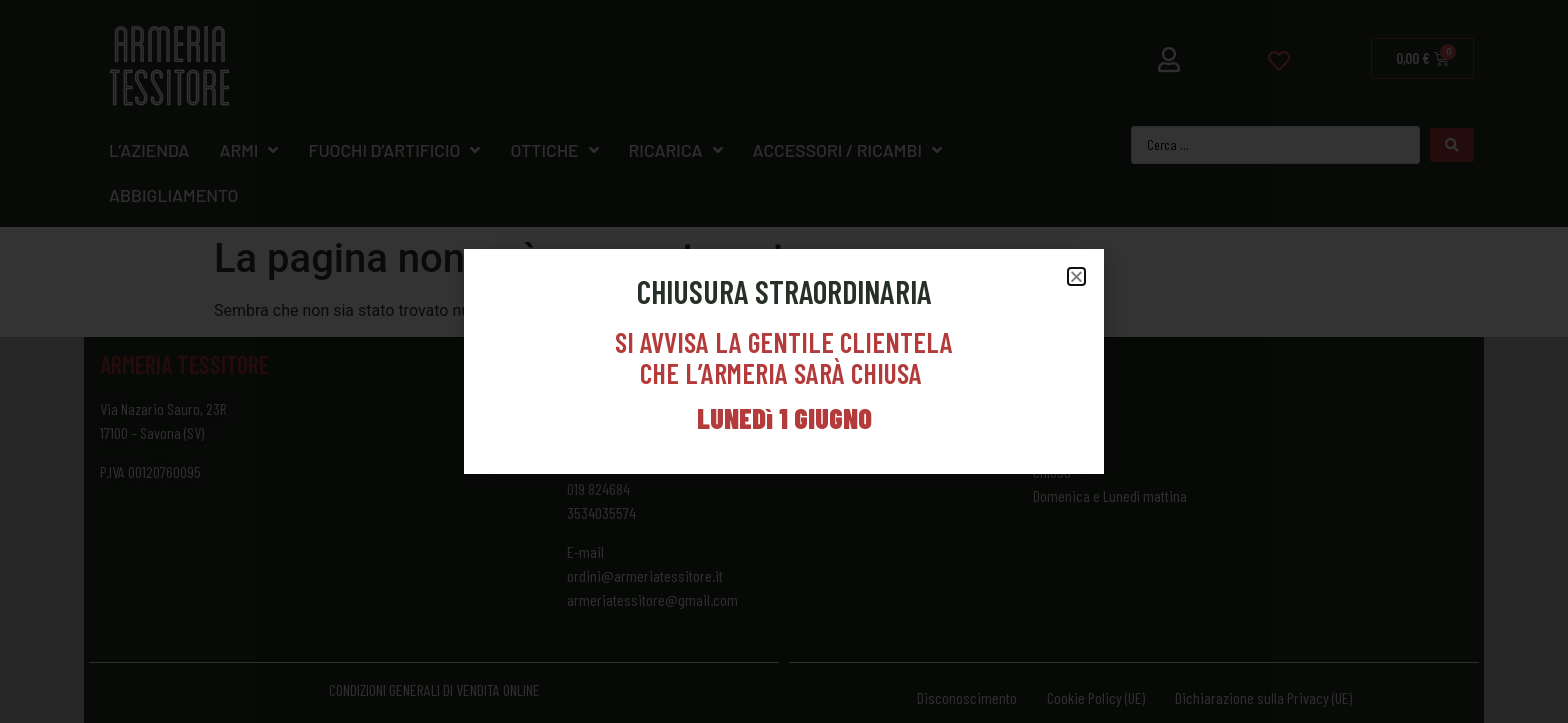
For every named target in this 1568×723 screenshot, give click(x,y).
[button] (1076, 276)
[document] (784, 361)
